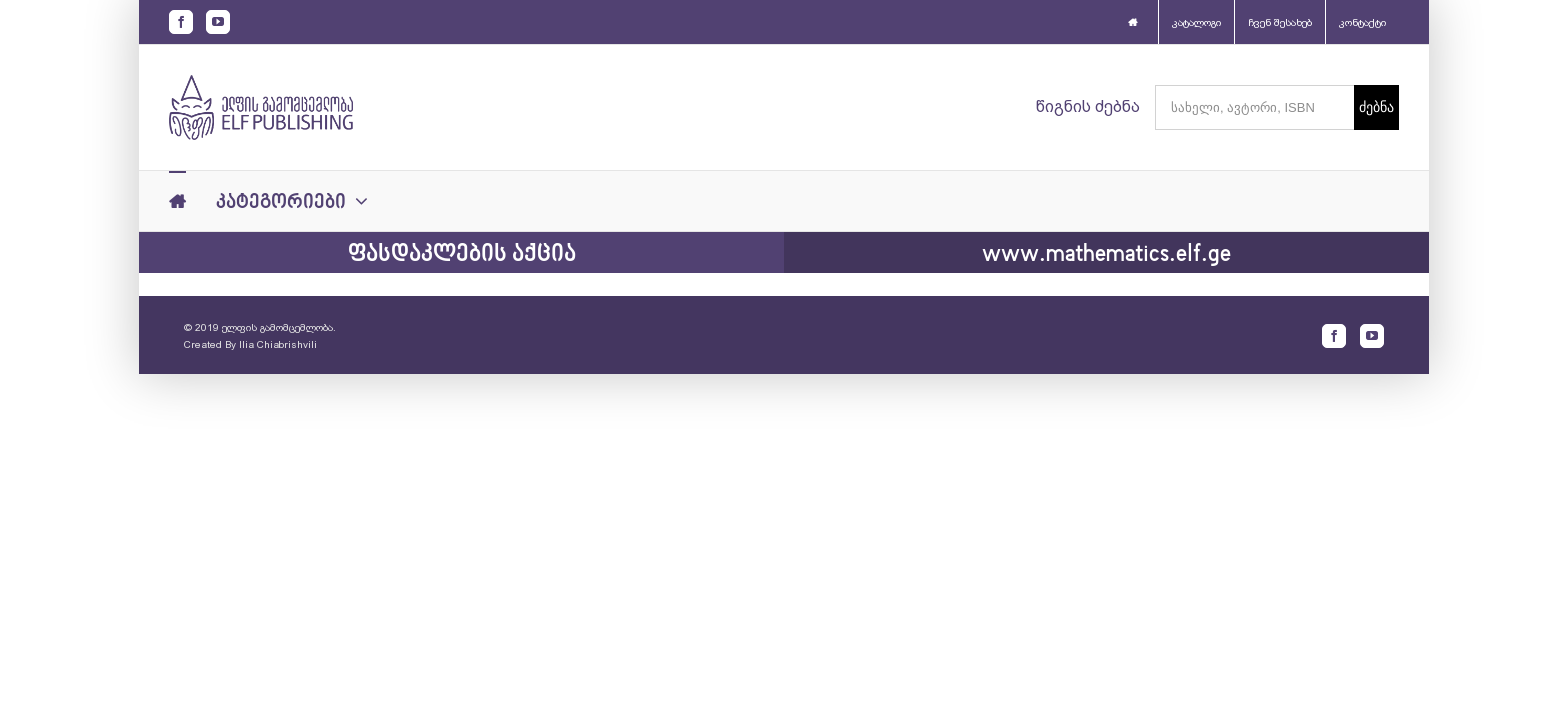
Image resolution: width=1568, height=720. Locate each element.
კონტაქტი (1362, 22)
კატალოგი (1196, 22)
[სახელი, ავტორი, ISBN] (1254, 107)
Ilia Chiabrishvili (278, 344)
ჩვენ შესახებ (1280, 22)
